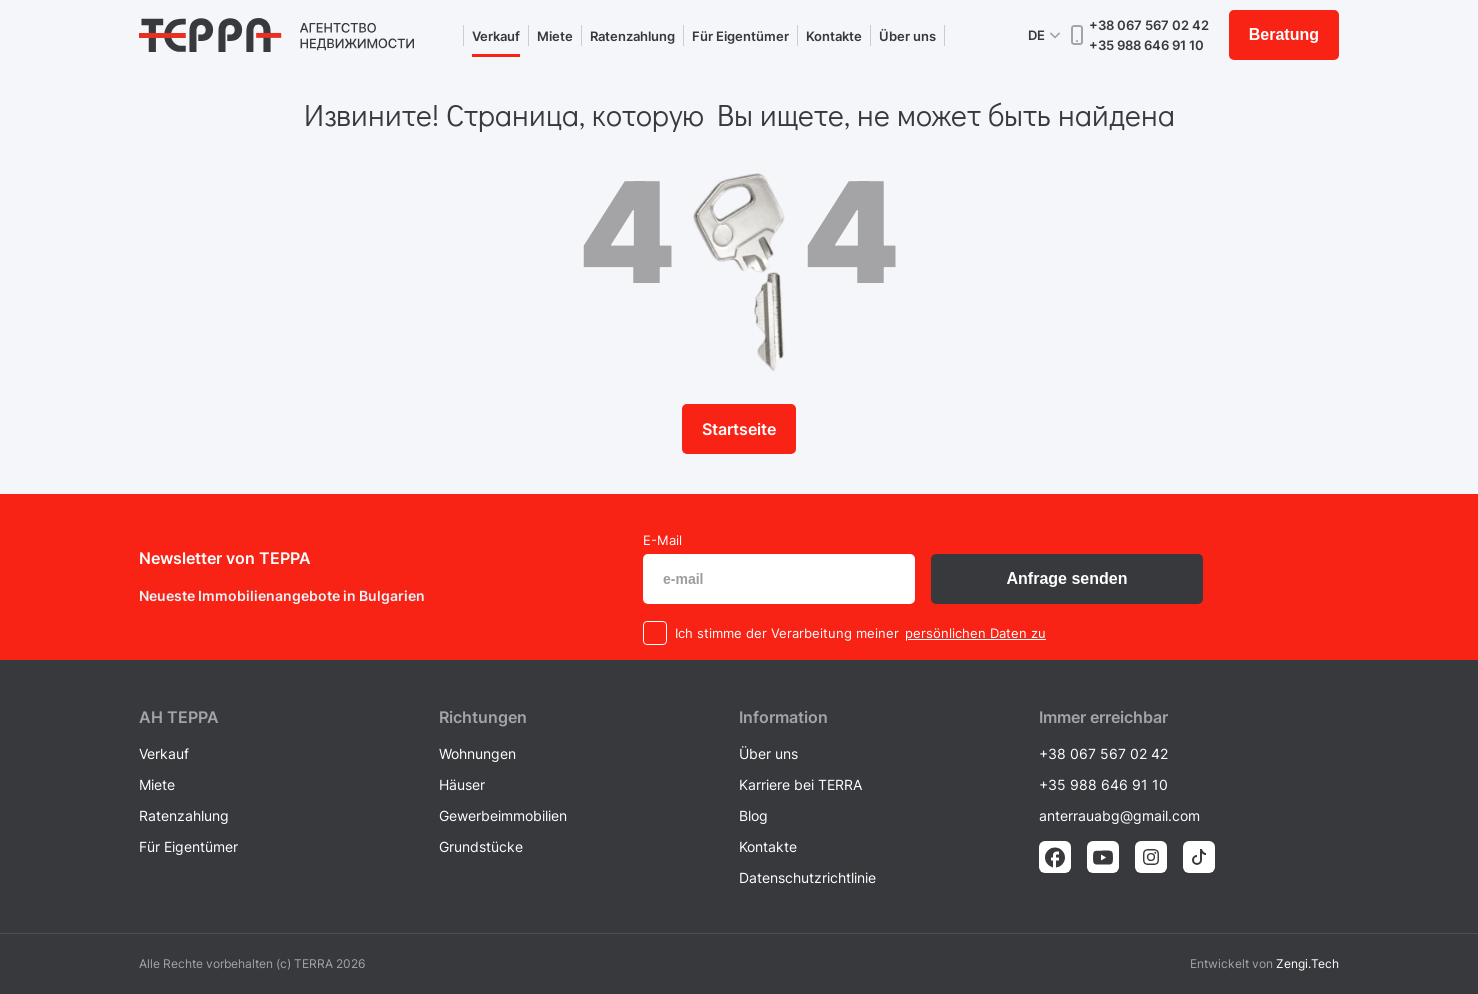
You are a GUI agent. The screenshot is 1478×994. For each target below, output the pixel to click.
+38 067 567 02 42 (1149, 25)
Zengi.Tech (1307, 963)
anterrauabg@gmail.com (1119, 815)
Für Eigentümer (740, 36)
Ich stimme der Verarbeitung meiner (787, 633)
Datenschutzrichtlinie (807, 877)
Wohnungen (477, 753)
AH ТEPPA (179, 717)
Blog (753, 815)
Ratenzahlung (632, 36)
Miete (555, 36)
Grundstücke (481, 846)
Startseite (739, 429)
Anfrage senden (1067, 578)
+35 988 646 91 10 (1146, 45)
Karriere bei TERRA (800, 784)
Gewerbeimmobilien (503, 815)
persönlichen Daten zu (975, 633)
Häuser (462, 784)
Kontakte (834, 36)
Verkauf (496, 36)
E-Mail (662, 540)
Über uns (907, 36)
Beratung (1284, 34)
